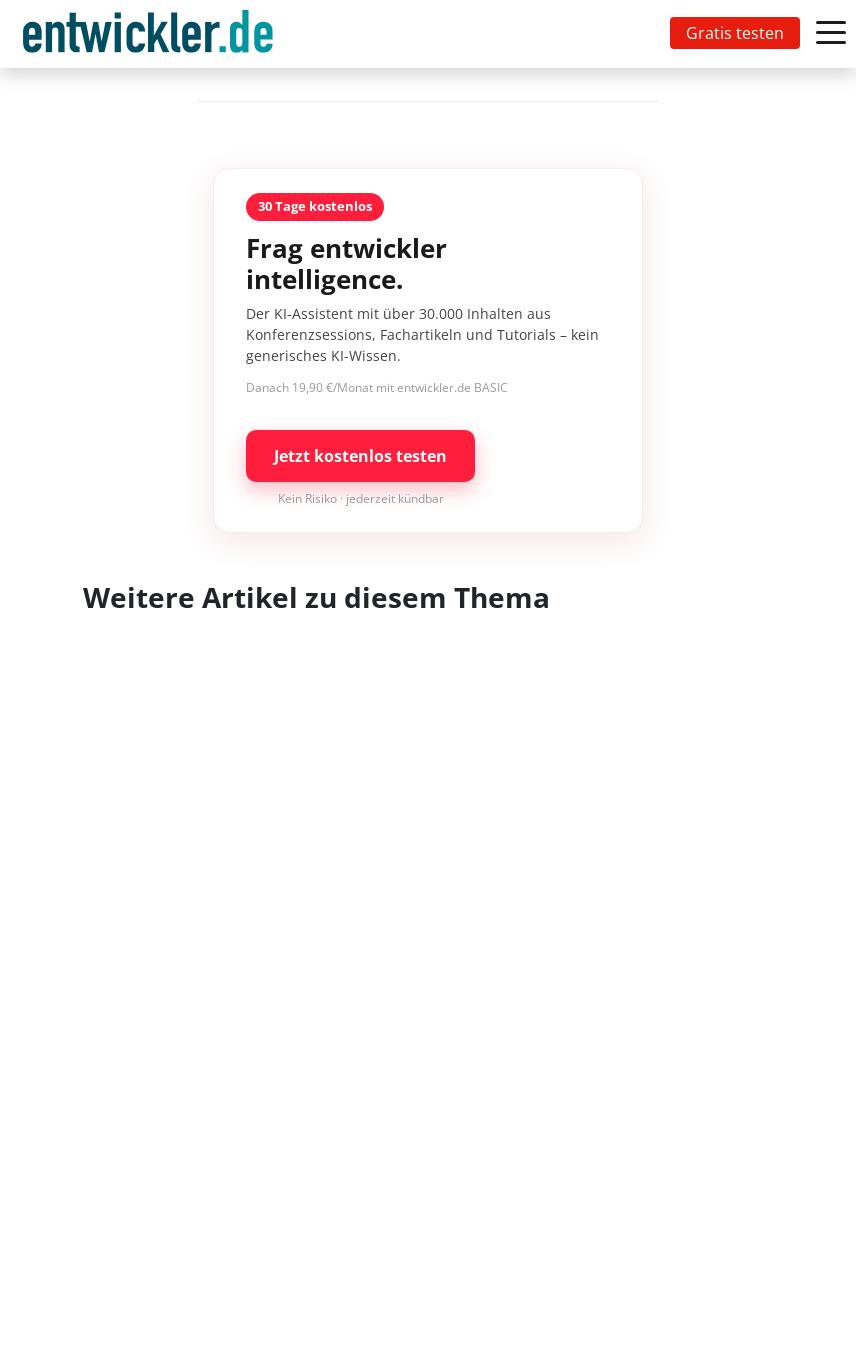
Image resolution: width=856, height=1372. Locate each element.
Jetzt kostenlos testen (360, 456)
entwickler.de (148, 37)
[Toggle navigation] (152, 34)
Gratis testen (735, 33)
